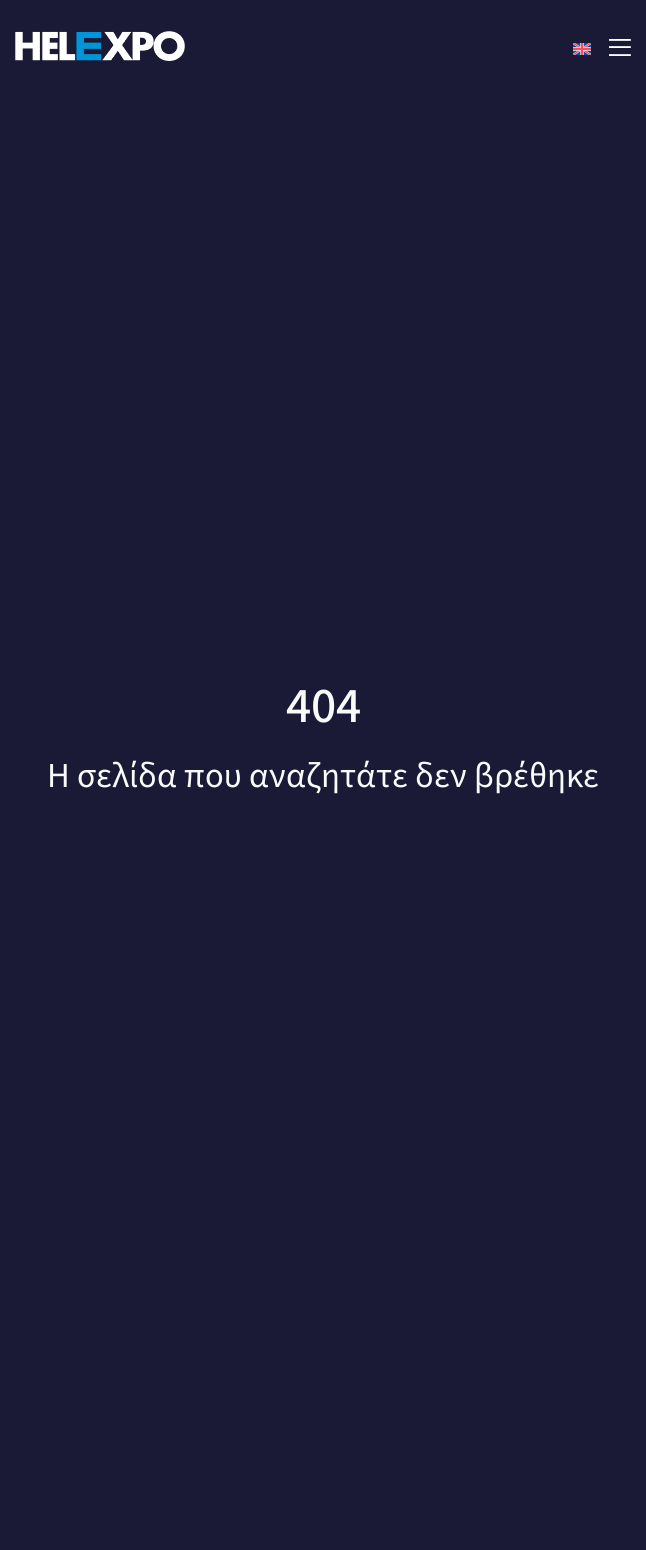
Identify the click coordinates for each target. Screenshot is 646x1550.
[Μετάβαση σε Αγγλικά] (582, 48)
